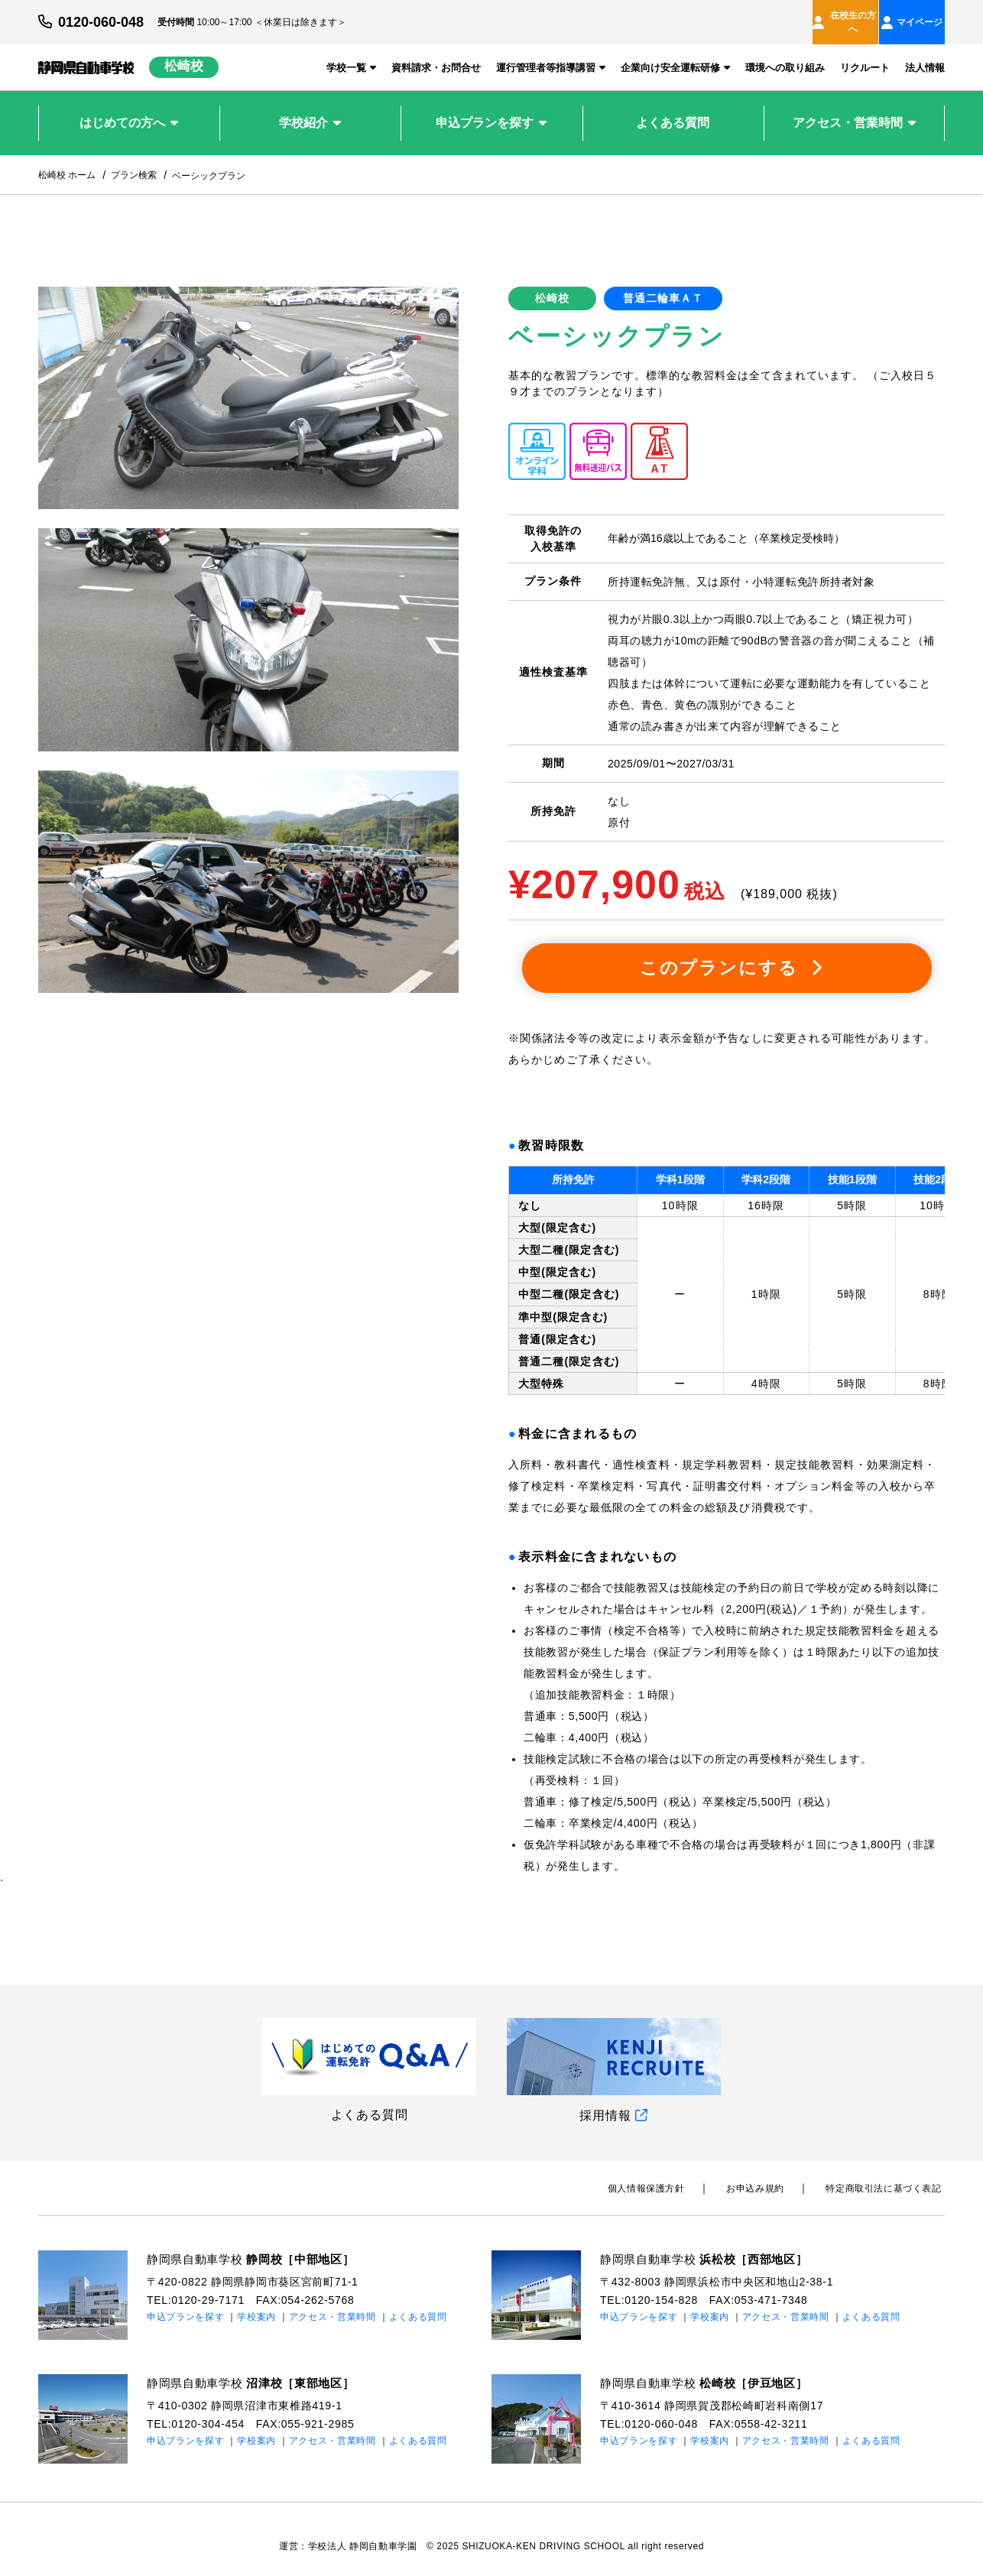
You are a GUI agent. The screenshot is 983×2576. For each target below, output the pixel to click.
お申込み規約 (765, 2174)
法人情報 (925, 54)
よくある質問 (672, 108)
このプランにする (731, 953)
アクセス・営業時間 (854, 108)
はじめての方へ (128, 108)
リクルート (865, 54)
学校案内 (256, 2304)
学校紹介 (310, 108)
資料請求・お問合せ (436, 54)
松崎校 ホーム (67, 161)
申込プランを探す (491, 108)
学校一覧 (351, 54)
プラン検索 (134, 161)
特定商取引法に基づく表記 (887, 2174)
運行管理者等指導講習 (550, 54)
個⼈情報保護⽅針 (663, 2174)
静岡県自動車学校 (257, 2245)
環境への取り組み (785, 54)
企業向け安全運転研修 (675, 54)
